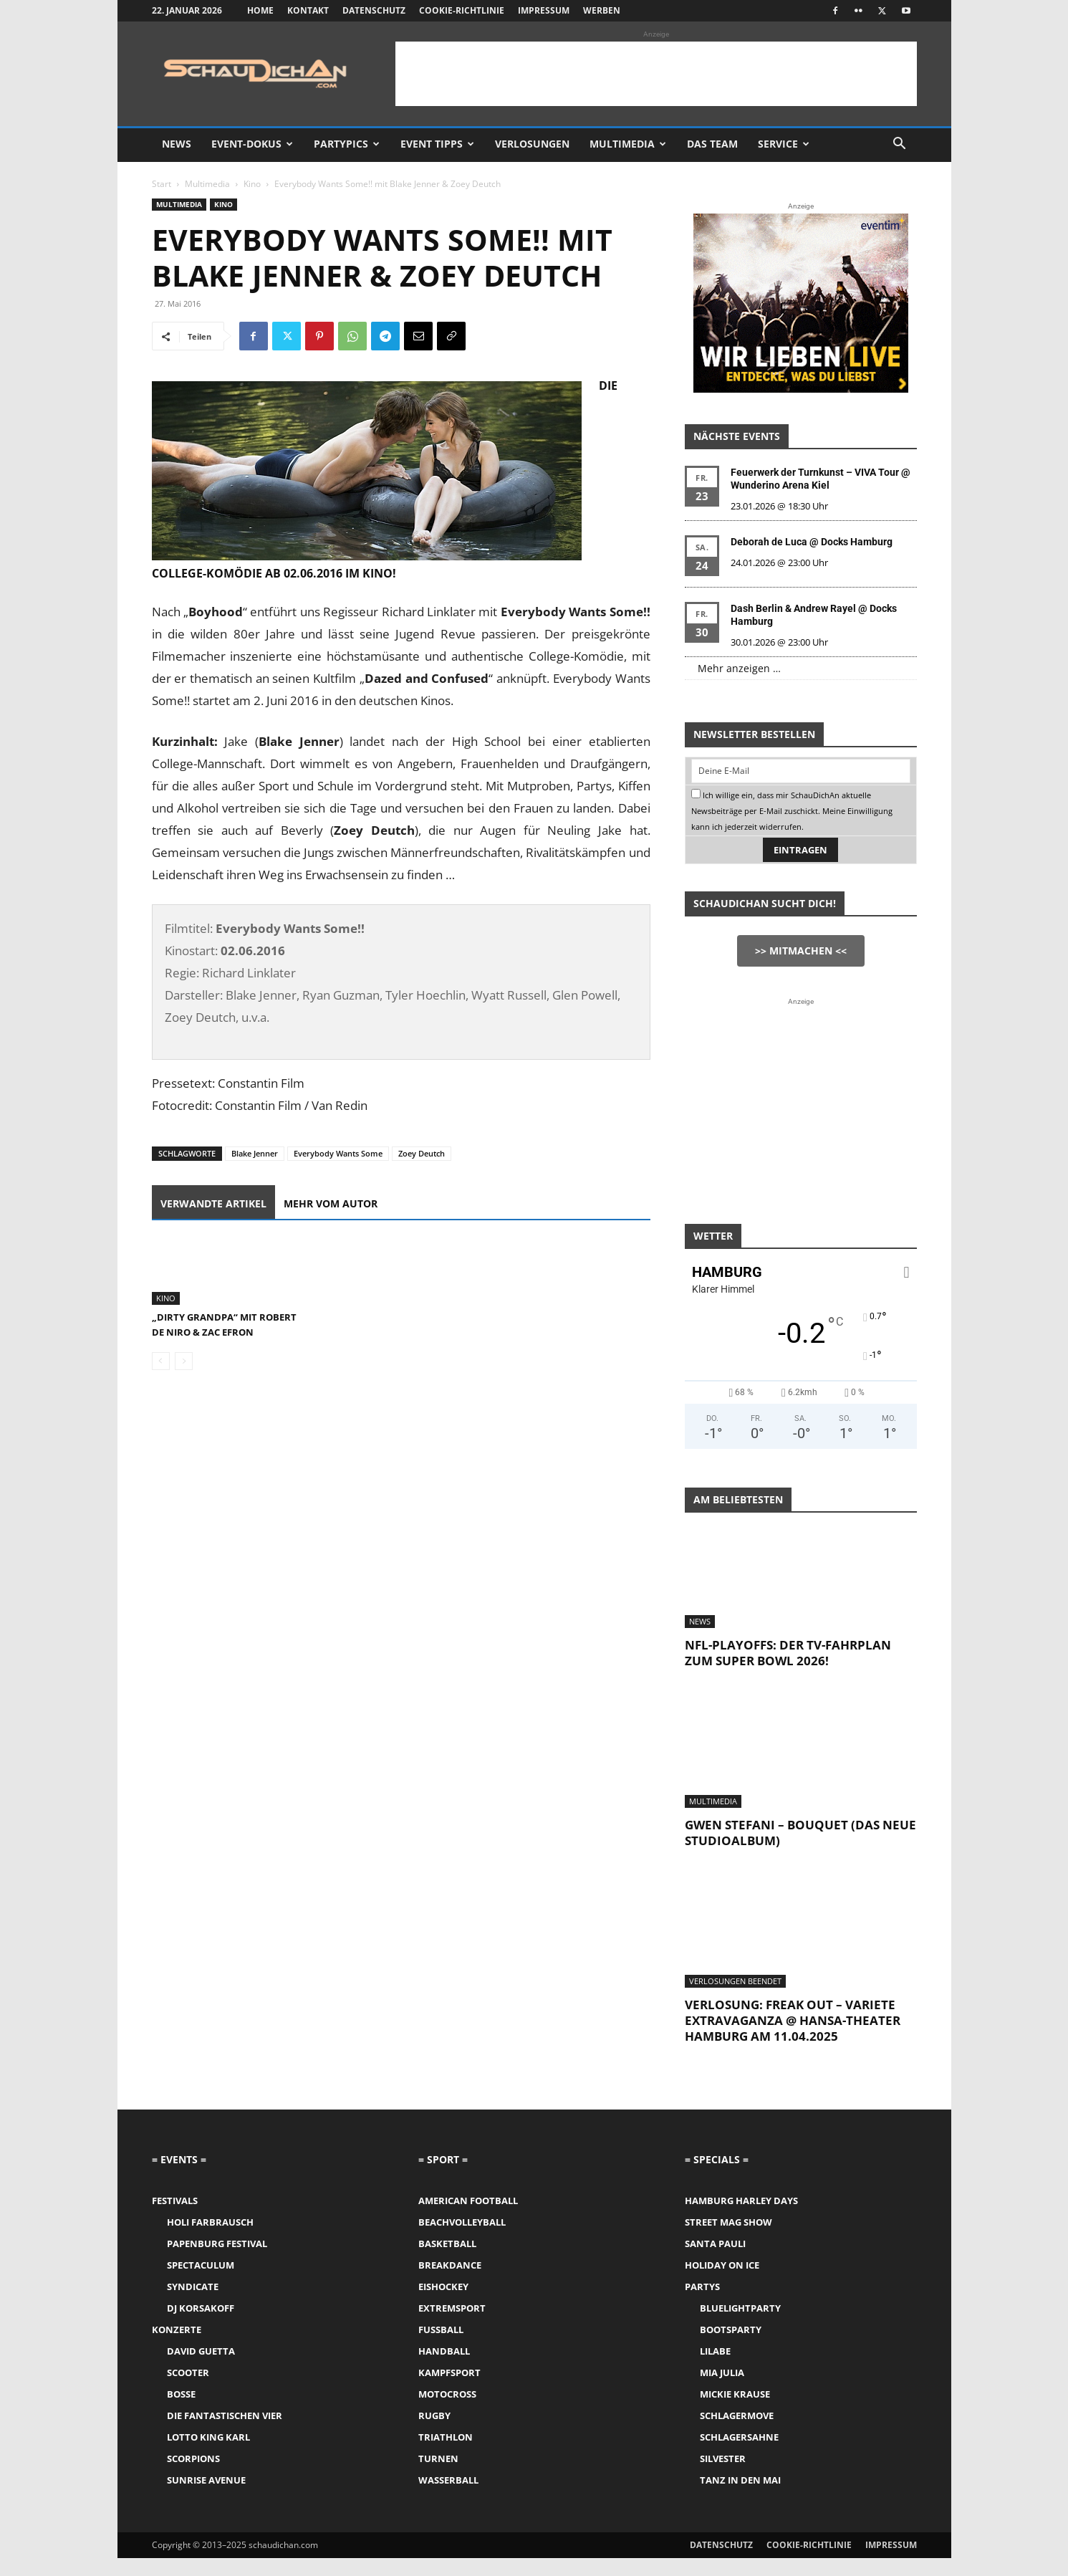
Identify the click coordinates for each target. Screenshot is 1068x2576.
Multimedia (628, 143)
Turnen (438, 2476)
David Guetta (201, 2368)
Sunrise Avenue (206, 2497)
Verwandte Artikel (213, 1203)
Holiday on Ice (722, 2282)
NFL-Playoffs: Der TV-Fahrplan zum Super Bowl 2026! (788, 1671)
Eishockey (443, 2304)
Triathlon (445, 2454)
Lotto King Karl (208, 2454)
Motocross (447, 2411)
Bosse (181, 2411)
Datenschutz (373, 10)
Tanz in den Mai (740, 2497)
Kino (252, 184)
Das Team (712, 143)
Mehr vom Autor (330, 1203)
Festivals (175, 2218)
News (176, 143)
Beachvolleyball (462, 2239)
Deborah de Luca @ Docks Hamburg (812, 541)
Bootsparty (730, 2347)
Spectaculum (200, 2282)
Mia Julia (722, 2390)
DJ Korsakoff (200, 2325)
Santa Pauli (715, 2261)
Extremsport (452, 2325)
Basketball (447, 2261)
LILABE (715, 2368)
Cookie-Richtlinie (461, 10)
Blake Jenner (254, 1153)
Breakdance (449, 2282)
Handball (444, 2368)
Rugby (434, 2433)
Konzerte (176, 2347)
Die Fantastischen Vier (224, 2433)
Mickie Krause (735, 2411)
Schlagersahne (739, 2454)
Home (260, 10)
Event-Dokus (252, 143)
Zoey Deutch (421, 1153)
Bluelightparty (740, 2325)
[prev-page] (161, 1403)
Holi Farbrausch (210, 2239)
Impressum (543, 10)
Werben (601, 10)
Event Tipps (437, 143)
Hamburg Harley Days (741, 2218)
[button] (899, 145)
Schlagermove (737, 2433)
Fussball (440, 2347)
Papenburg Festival (217, 2261)
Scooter (188, 2390)
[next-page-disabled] (184, 1403)
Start (161, 184)
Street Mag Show (728, 2239)
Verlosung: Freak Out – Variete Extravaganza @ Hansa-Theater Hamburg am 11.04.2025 (792, 2038)
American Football (468, 2218)
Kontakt (308, 10)
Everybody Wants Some (338, 1153)
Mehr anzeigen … (739, 668)
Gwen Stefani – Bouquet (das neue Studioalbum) (800, 1850)
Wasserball (448, 2497)
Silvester (723, 2476)
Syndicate (192, 2304)
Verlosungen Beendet (735, 1998)
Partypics (347, 143)
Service (783, 143)
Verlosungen (532, 143)
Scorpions (193, 2476)
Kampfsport (449, 2390)
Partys (702, 2304)
